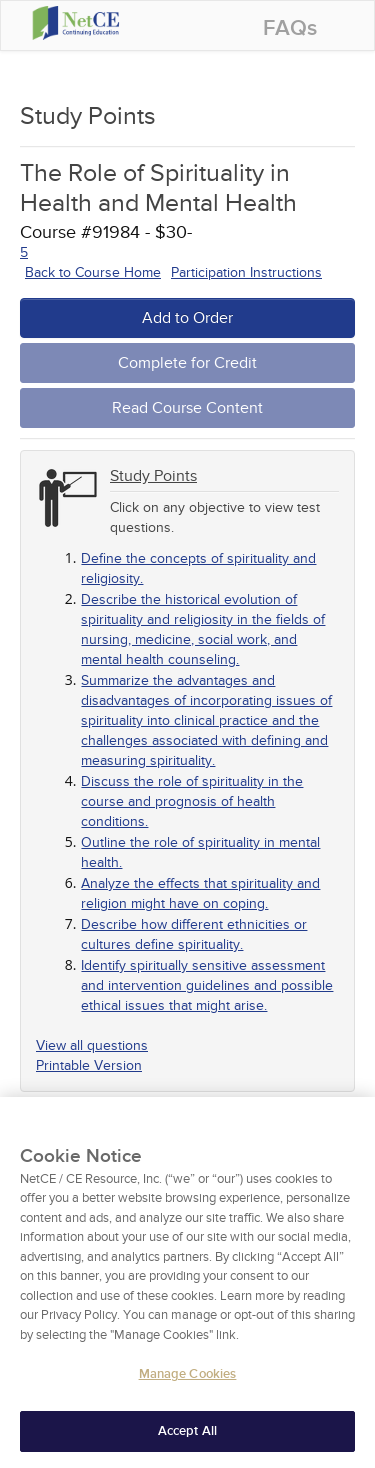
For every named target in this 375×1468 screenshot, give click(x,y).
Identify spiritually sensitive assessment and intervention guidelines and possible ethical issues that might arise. (207, 985)
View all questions (92, 1045)
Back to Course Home (93, 272)
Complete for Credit (187, 363)
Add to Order (187, 318)
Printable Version (89, 1065)
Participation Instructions (246, 272)
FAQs (290, 28)
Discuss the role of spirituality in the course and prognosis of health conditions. (192, 801)
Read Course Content (187, 408)
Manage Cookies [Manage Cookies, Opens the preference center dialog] (188, 1394)
